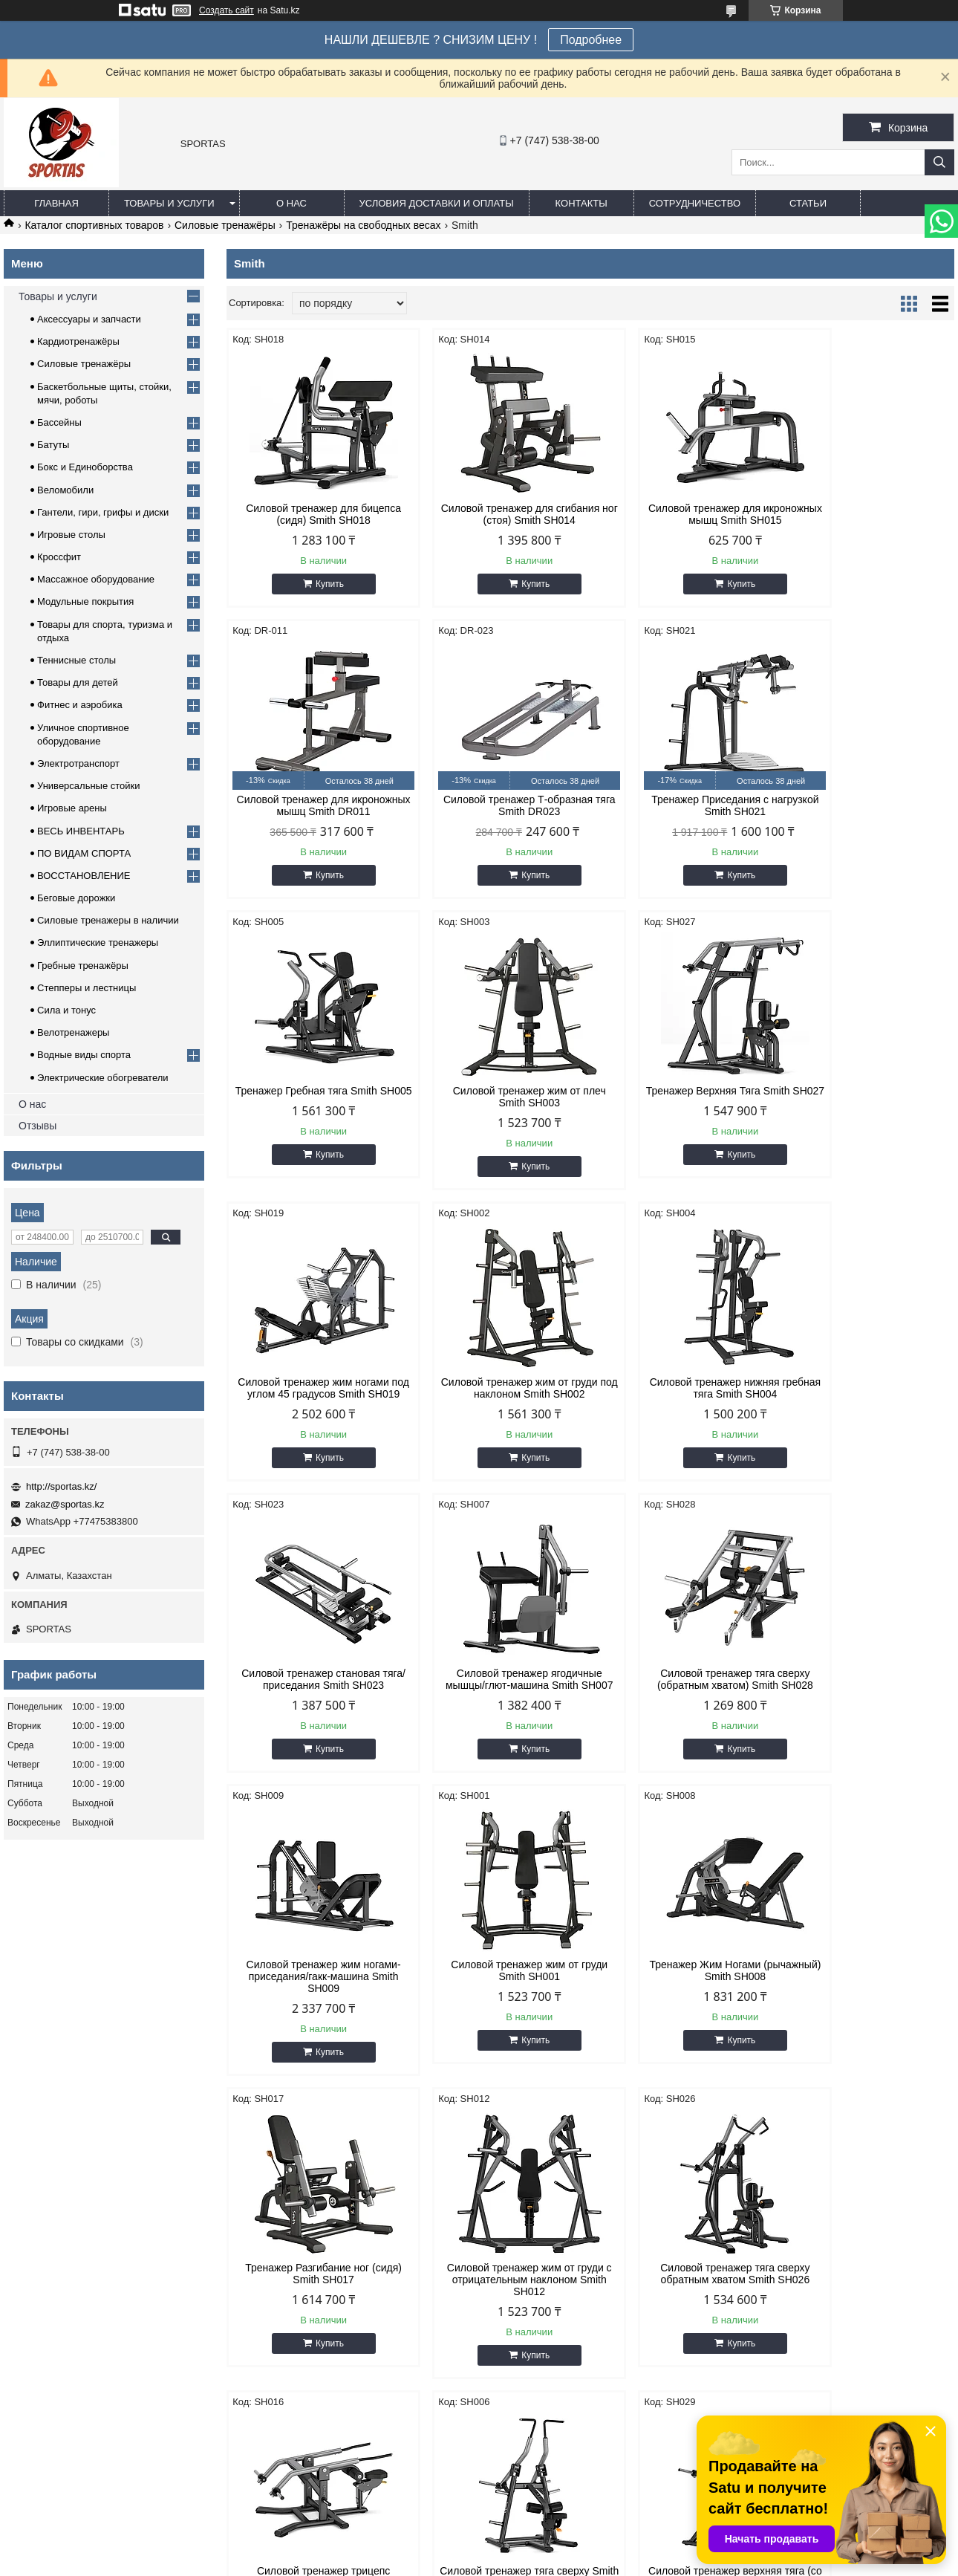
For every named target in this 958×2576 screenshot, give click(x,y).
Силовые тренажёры (225, 225)
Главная (56, 203)
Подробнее (591, 39)
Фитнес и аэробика (80, 704)
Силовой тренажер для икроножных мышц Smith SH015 (682, 514)
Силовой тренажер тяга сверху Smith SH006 (682, 2006)
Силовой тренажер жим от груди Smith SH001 (313, 1703)
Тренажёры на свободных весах (363, 225)
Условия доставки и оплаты (436, 203)
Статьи (808, 203)
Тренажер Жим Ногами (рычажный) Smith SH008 (498, 1703)
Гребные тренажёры (82, 965)
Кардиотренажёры (78, 341)
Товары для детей (77, 682)
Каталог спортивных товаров (94, 225)
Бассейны (59, 422)
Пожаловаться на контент (503, 2562)
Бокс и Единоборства (85, 467)
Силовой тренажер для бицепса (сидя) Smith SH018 (313, 514)
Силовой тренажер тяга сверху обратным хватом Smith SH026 (313, 2006)
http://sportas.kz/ (61, 1486)
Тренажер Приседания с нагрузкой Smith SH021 (498, 805)
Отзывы (37, 1126)
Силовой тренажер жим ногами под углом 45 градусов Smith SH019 (498, 1102)
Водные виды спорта (84, 1054)
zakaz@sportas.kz (64, 1504)
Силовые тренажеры (300, 2222)
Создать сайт (226, 10)
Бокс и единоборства (542, 2240)
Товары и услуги (169, 203)
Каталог (29, 2222)
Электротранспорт (78, 763)
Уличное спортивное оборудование (816, 2277)
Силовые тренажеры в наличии (108, 920)
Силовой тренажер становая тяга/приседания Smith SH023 (313, 1400)
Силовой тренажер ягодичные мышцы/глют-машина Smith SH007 (498, 1406)
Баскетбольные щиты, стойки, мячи (574, 2203)
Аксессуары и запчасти (89, 319)
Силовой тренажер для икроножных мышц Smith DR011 (867, 514)
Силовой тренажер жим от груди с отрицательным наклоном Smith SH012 (867, 1709)
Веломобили (65, 490)
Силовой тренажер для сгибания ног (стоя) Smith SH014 (498, 514)
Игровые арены (72, 808)
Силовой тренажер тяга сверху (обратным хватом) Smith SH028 (682, 1400)
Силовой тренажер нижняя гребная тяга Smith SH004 (868, 1097)
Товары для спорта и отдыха (800, 2240)
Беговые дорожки (76, 897)
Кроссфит (59, 556)
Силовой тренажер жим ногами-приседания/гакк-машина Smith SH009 (867, 1406)
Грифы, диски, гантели (303, 2240)
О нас (291, 203)
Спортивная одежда (782, 2203)
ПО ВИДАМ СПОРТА (84, 853)
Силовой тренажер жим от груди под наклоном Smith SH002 (683, 1097)
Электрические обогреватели (103, 1077)
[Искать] (939, 162)
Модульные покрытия (85, 601)
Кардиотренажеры (294, 2203)
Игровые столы (71, 534)
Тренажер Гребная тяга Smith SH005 (683, 805)
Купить (319, 584)
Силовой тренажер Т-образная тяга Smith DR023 (313, 805)
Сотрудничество (694, 203)
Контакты (581, 203)
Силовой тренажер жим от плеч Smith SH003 (867, 805)
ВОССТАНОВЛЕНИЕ (84, 875)
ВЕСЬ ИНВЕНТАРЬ (81, 831)
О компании (38, 2203)
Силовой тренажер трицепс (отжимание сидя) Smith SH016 (498, 2006)
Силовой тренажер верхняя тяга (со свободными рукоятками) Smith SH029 (867, 2012)
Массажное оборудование (95, 579)
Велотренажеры (73, 1032)
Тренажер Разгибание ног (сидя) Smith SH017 (683, 1703)
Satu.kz (542, 2548)
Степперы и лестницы (86, 987)
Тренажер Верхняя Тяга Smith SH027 (313, 1097)
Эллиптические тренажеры (97, 942)
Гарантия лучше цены (61, 2296)
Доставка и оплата (53, 2240)
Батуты (53, 444)
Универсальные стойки (88, 785)
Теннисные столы (76, 660)
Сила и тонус (66, 1010)
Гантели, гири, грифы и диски (103, 512)
